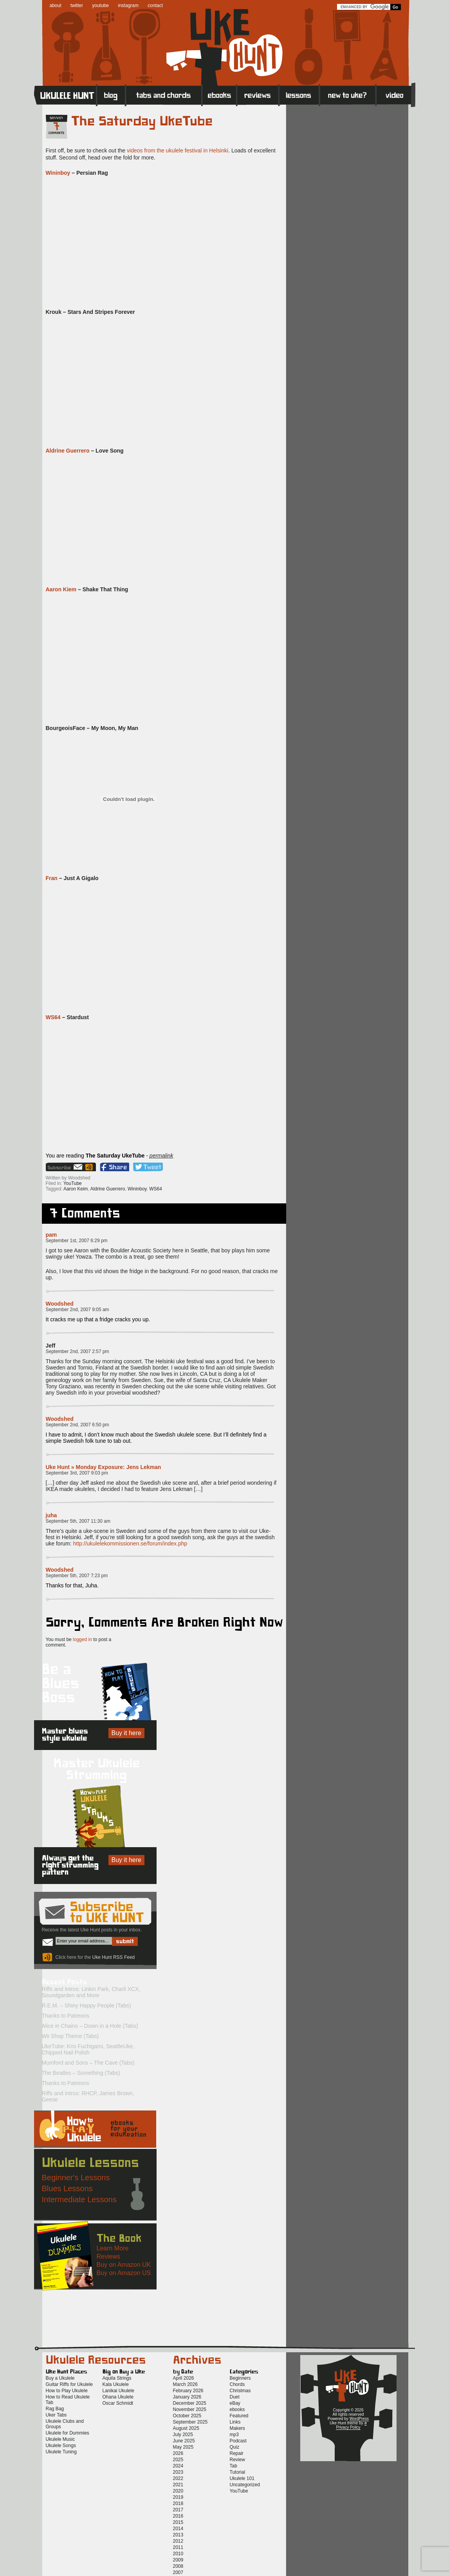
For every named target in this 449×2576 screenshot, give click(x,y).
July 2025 (183, 2434)
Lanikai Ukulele (118, 2390)
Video (395, 94)
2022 (178, 2478)
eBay (235, 2403)
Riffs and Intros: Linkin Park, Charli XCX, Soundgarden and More (91, 1992)
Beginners (240, 2378)
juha (51, 1515)
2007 (178, 2572)
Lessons (299, 94)
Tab (233, 2466)
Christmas (240, 2390)
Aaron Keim (75, 1189)
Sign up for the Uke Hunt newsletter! (65, 1167)
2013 (178, 2535)
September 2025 (190, 2422)
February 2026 (188, 2390)
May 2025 (183, 2447)
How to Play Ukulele (67, 2390)
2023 (178, 2472)
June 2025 (184, 2441)
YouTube (72, 1183)
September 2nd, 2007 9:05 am (77, 1309)
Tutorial (237, 2472)
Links (235, 2422)
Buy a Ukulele (60, 2378)
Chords (237, 2384)
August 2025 (186, 2428)
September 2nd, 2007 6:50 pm (77, 1424)
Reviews (258, 94)
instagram (128, 5)
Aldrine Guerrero (68, 450)
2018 (178, 2503)
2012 (178, 2541)
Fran (52, 878)
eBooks (219, 94)
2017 (178, 2510)
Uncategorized (245, 2484)
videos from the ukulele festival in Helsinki (177, 150)
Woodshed (60, 1304)
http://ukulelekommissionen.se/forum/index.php (130, 1543)
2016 (178, 2516)
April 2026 (183, 2378)
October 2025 (187, 2415)
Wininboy (58, 173)
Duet (235, 2397)
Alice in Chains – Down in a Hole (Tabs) (90, 2026)
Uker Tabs (56, 2415)
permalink (161, 1155)
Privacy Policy (348, 2427)
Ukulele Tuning (61, 2452)
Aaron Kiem (61, 589)
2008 (178, 2566)
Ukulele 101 (242, 2478)
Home (65, 94)
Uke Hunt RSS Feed (90, 1167)
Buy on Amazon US (124, 2273)
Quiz (235, 2447)
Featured (239, 2415)
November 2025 (189, 2409)
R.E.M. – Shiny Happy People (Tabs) (86, 2005)
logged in (82, 1639)
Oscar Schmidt (118, 2403)
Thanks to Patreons (65, 2016)
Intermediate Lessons (79, 2199)
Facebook (114, 1167)
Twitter (148, 1167)
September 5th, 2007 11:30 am (78, 1521)
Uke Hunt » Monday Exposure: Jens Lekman (103, 1467)
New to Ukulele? (347, 94)
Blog (111, 94)
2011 (178, 2547)
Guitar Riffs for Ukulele (69, 2384)
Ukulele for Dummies (67, 2433)
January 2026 (187, 2397)
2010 (178, 2553)
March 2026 (185, 2384)
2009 (178, 2560)
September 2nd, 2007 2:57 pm (77, 1351)
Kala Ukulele (116, 2384)
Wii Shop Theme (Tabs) (70, 2036)
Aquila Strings (117, 2378)
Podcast (238, 2441)
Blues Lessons (67, 2188)
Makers (237, 2428)
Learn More (113, 2248)
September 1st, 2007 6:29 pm (77, 1240)
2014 (178, 2528)
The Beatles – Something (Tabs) (81, 2073)
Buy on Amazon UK (124, 2264)
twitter (76, 5)
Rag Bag (55, 2408)
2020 (178, 2491)
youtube (100, 5)
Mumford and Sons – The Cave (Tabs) (88, 2063)
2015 (178, 2522)
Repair (236, 2453)
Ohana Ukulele (118, 2397)
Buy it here (126, 1733)
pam (51, 1235)
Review (237, 2459)
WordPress (359, 2419)
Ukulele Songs (61, 2445)
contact (155, 5)
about (55, 5)
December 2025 (189, 2403)
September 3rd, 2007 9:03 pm (77, 1473)
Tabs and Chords (164, 94)
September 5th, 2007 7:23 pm (77, 1575)
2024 (178, 2466)
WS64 (53, 1017)
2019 (178, 2497)
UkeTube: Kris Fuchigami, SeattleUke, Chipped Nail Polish (88, 2049)
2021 (178, 2484)
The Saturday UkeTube (142, 121)
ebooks (237, 2409)
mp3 (234, 2434)
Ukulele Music (60, 2439)
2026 (178, 2453)
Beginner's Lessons (76, 2177)
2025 (178, 2459)
